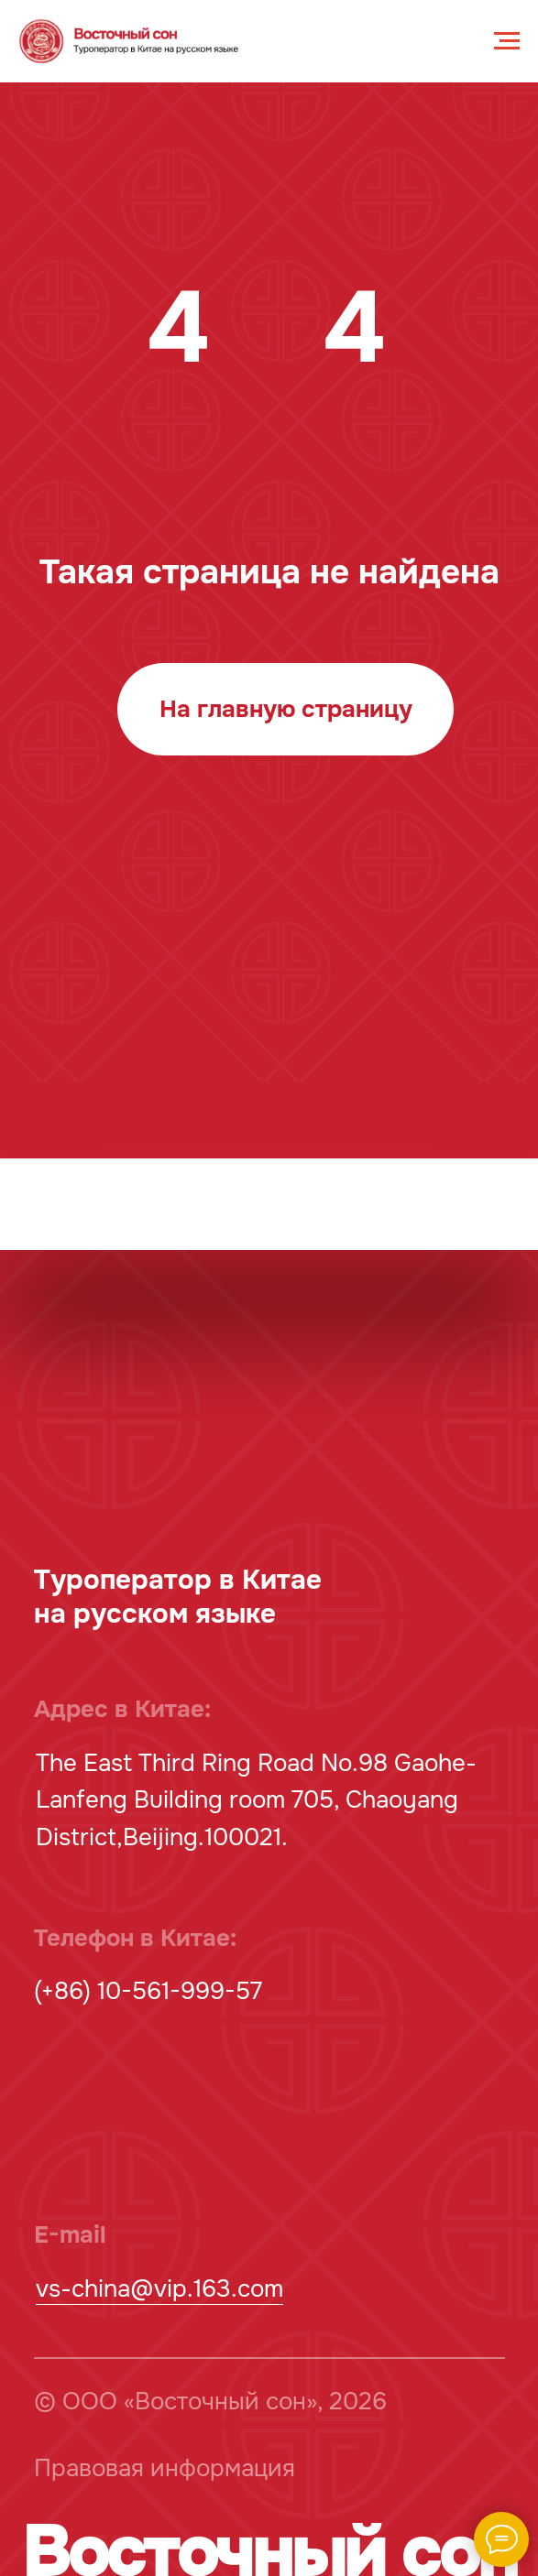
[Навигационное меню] (507, 41)
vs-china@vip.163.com (159, 2289)
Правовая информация (164, 2468)
